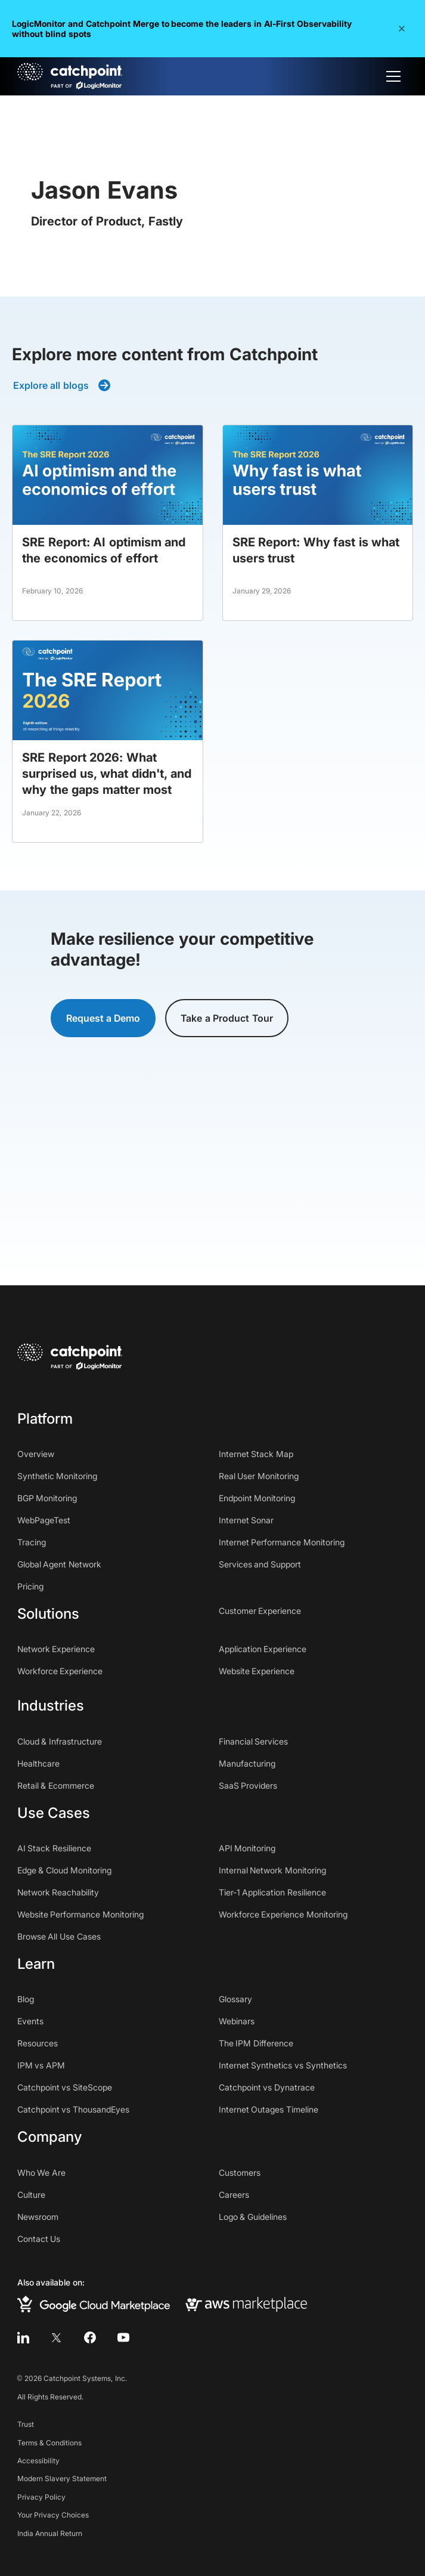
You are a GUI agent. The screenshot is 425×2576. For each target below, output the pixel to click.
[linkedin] (23, 2337)
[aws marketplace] (246, 2304)
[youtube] (123, 2337)
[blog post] (108, 522)
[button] (402, 29)
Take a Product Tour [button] (226, 1018)
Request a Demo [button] (103, 1018)
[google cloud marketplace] (93, 2304)
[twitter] (57, 2337)
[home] (69, 76)
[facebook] (90, 2337)
